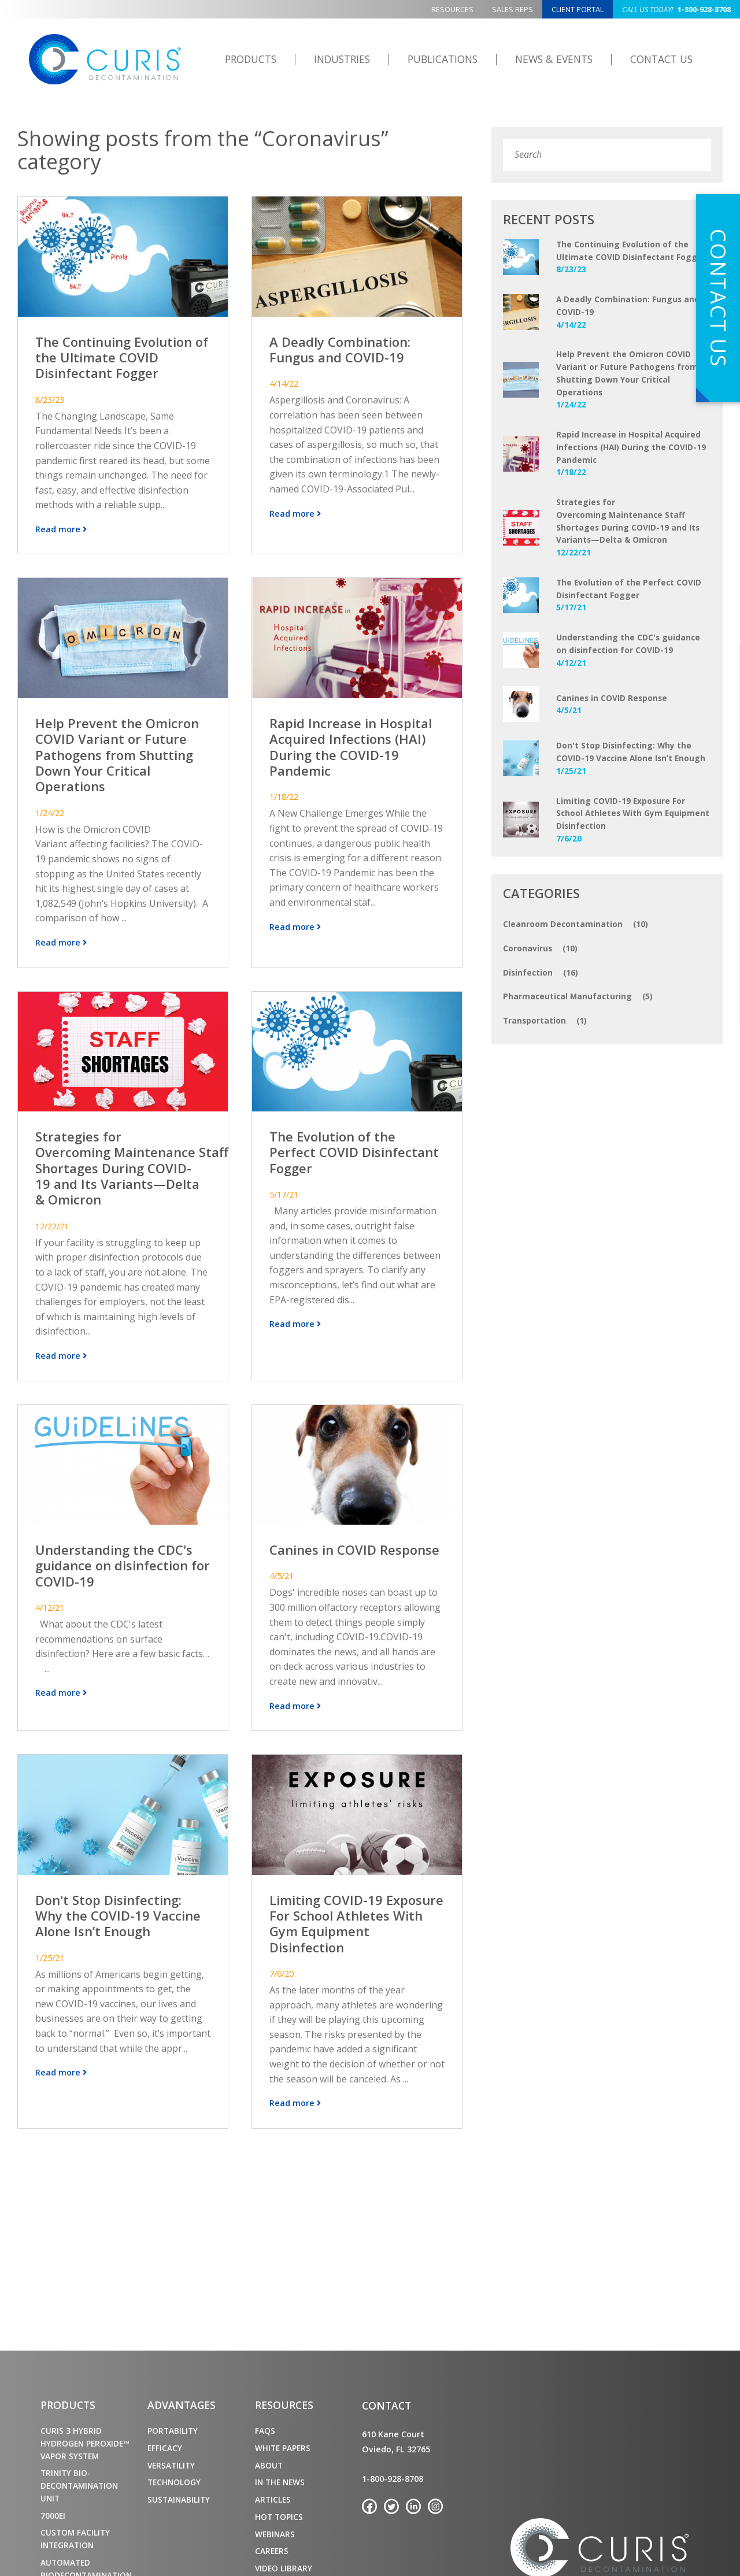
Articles (273, 2499)
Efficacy (164, 2447)
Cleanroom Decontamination (575, 924)
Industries (342, 59)
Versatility (171, 2465)
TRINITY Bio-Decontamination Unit (79, 2485)
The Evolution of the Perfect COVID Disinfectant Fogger (354, 1147)
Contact (386, 2405)
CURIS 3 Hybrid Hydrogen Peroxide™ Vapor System (84, 2443)
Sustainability (178, 2499)
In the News (280, 2482)
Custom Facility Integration (75, 2539)
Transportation (545, 1020)
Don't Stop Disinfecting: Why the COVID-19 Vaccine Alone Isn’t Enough (118, 1907)
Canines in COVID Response (354, 1542)
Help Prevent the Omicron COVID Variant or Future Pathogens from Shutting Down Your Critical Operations (117, 752)
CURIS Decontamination (105, 59)
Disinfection (540, 972)
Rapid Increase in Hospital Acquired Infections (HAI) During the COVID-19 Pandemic (350, 744)
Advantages (181, 2405)
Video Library (283, 2568)
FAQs (265, 2430)
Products (250, 59)
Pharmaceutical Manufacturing (578, 996)
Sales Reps (512, 9)
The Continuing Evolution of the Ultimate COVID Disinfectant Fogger (121, 357)
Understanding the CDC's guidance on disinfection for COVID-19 (122, 1557)
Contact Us (661, 59)
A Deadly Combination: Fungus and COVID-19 (339, 349)
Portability (172, 2430)
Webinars (275, 2534)
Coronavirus (540, 948)
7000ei (52, 2515)
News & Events (554, 59)
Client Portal (578, 9)
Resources (452, 9)
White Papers (282, 2447)
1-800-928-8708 (676, 9)
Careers (271, 2550)
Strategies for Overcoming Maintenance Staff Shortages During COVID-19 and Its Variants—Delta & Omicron (131, 1162)
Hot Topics (279, 2516)
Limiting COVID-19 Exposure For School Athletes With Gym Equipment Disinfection (356, 1914)
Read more (61, 527)
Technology (174, 2482)
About (269, 2465)
